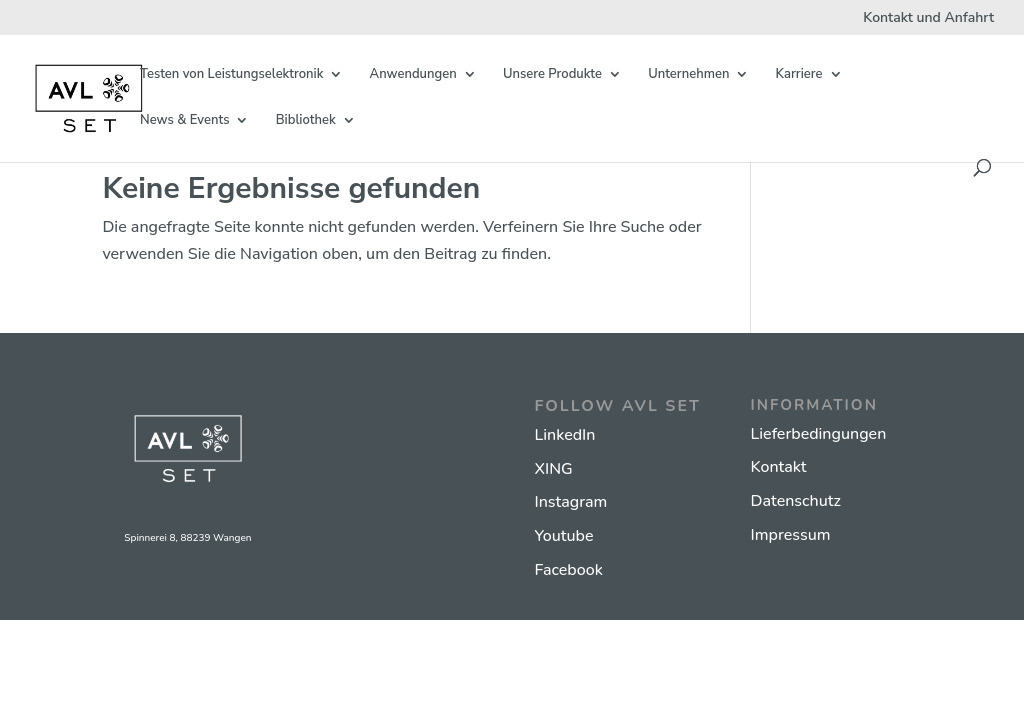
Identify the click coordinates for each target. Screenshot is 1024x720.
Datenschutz (796, 501)
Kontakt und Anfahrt (928, 19)
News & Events (184, 121)
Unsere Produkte (552, 75)
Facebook (569, 570)
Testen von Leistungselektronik (231, 75)
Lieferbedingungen (819, 434)
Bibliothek (306, 121)
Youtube (564, 536)
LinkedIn (565, 435)
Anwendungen (413, 75)
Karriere (799, 75)
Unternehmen (688, 75)
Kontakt (779, 467)
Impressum (791, 535)
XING (554, 469)
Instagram (571, 502)
